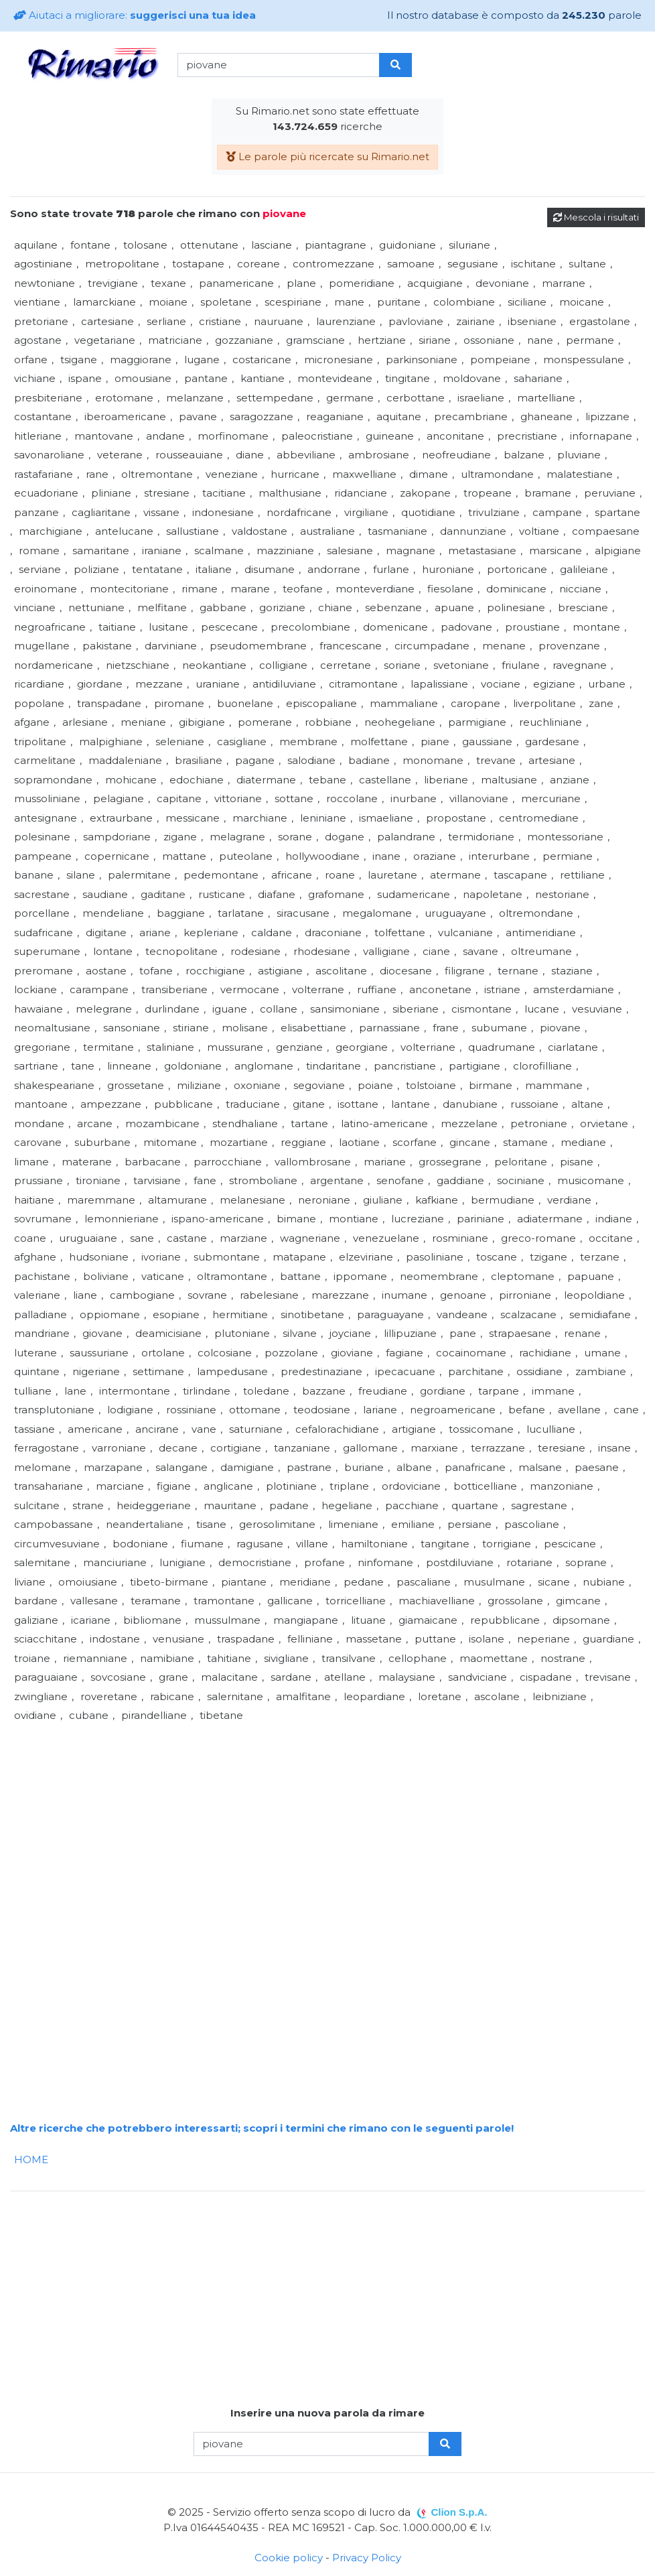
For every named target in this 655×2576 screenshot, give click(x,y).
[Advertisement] (327, 1819)
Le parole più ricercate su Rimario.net (327, 156)
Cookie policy (288, 2557)
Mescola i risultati (596, 217)
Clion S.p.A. (459, 2512)
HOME (31, 2159)
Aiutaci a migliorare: (134, 15)
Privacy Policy (366, 2557)
